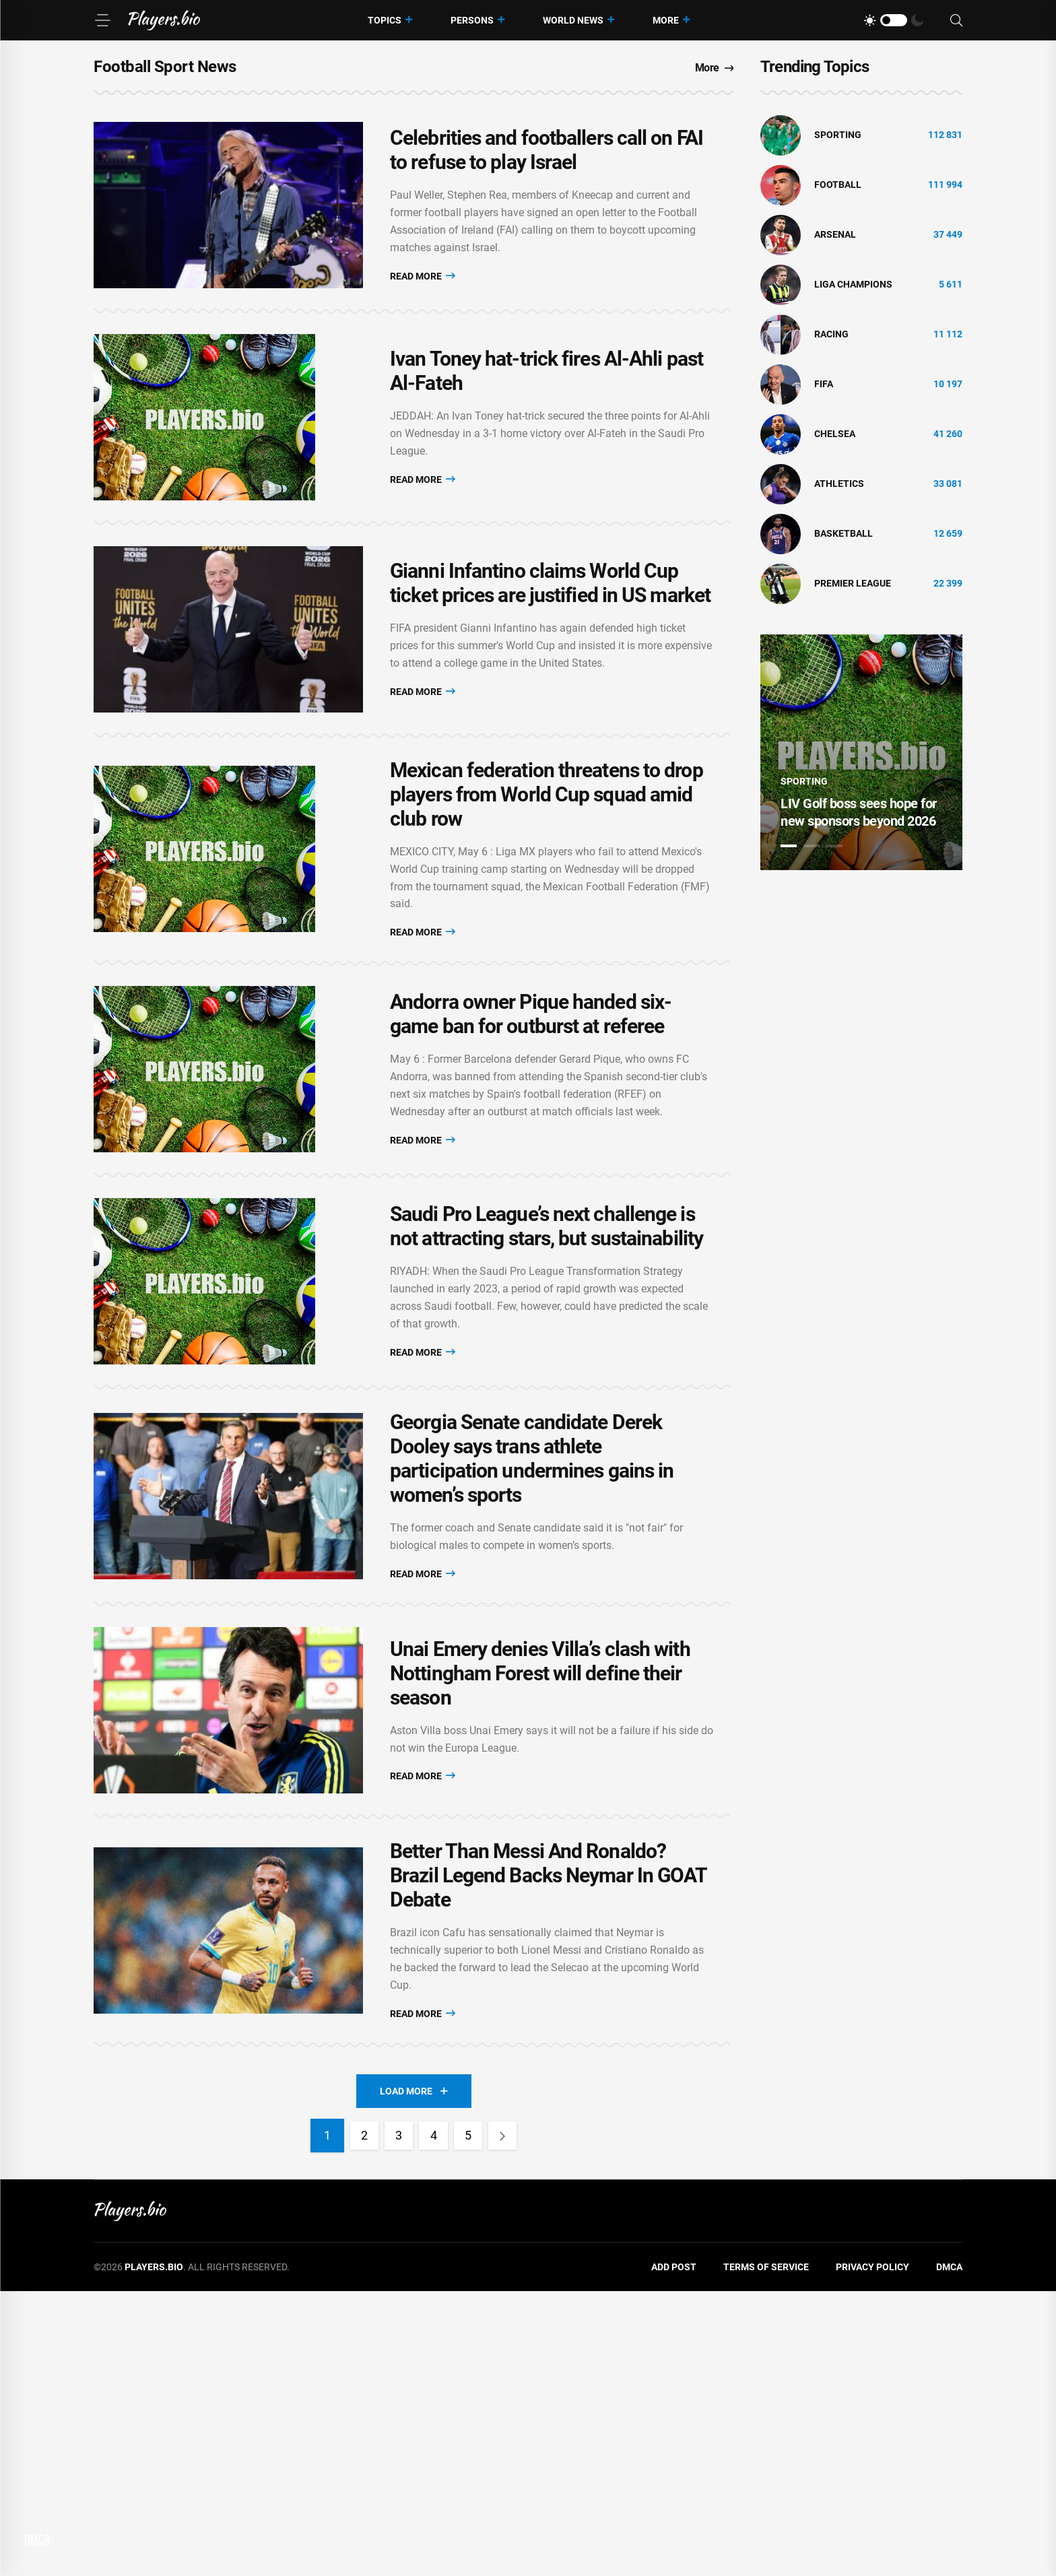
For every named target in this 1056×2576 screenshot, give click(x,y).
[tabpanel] (861, 752)
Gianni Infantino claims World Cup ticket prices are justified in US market (550, 672)
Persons (472, 20)
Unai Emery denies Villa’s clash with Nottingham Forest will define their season (540, 1920)
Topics (384, 20)
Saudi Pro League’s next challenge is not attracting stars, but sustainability (546, 1407)
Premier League (852, 583)
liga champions (853, 284)
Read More (422, 293)
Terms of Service (766, 2551)
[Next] (513, 2420)
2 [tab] (811, 846)
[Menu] (102, 20)
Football (837, 184)
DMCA (949, 2551)
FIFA (823, 383)
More (666, 20)
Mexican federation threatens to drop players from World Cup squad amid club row (546, 912)
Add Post (673, 2551)
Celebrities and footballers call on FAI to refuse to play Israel (546, 168)
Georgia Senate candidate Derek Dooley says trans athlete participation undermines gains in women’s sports (531, 1672)
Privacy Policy (872, 2551)
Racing (831, 334)
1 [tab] (789, 846)
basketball (843, 533)
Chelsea (834, 433)
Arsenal (835, 234)
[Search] (956, 20)
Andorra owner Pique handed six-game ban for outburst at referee (530, 1159)
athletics (839, 483)
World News (573, 20)
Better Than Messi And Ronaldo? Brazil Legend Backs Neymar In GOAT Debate (548, 2151)
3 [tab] (834, 846)
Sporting (837, 134)
